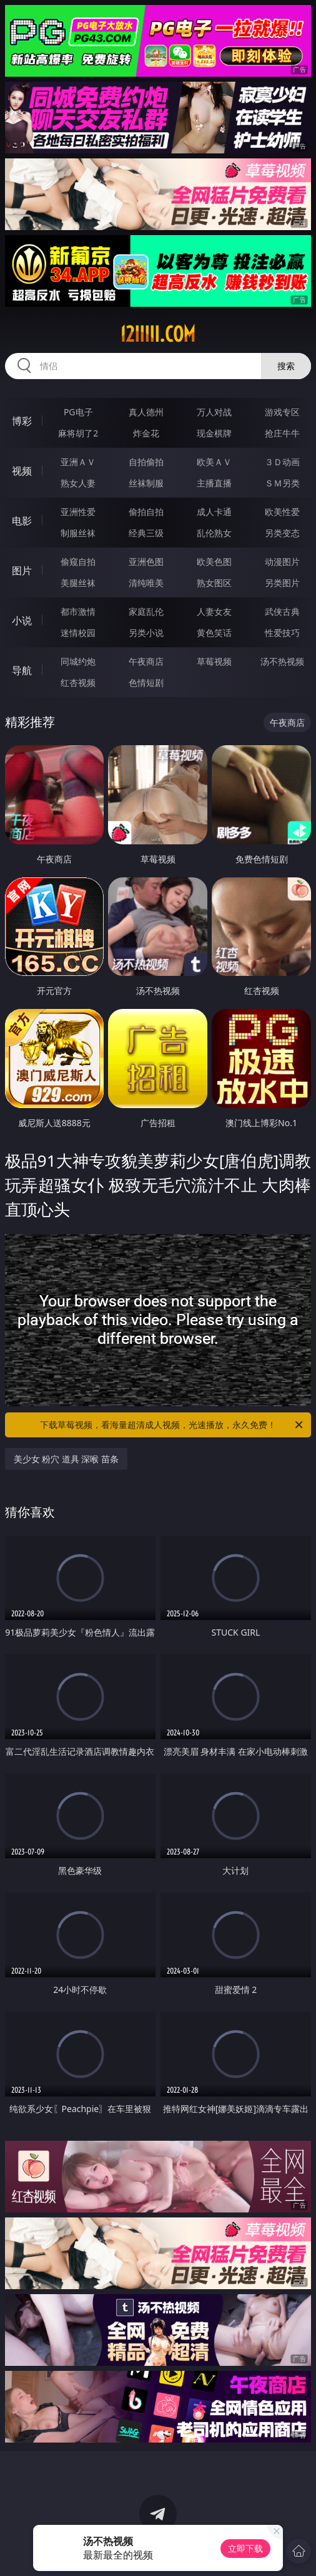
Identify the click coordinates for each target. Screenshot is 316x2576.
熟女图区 (214, 583)
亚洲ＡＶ (78, 462)
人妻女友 (214, 611)
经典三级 (146, 533)
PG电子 (78, 412)
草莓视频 (214, 661)
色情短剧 (146, 682)
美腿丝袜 (78, 583)
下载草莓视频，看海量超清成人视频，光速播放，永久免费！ (172, 1424)
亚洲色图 (146, 561)
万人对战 (214, 412)
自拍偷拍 (146, 462)
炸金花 (146, 433)
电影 (22, 521)
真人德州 (146, 412)
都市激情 (78, 611)
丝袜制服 (146, 483)
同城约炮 (78, 661)
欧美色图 (214, 561)
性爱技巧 (282, 633)
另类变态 (282, 533)
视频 (22, 471)
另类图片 (282, 583)
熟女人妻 (78, 483)
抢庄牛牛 (282, 433)
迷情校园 (78, 633)
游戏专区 (282, 412)
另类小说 (146, 633)
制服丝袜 (78, 533)
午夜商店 (146, 661)
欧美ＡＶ (214, 462)
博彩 (22, 421)
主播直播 (214, 483)
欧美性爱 (282, 512)
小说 (22, 620)
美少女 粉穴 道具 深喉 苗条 (66, 1459)
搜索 (286, 366)
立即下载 (245, 2548)
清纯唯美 (146, 583)
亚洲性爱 (78, 512)
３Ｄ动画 (282, 462)
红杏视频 (78, 682)
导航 (22, 670)
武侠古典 (282, 611)
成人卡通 (214, 512)
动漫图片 (282, 561)
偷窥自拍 (78, 561)
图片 (22, 570)
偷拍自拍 (146, 512)
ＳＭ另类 (282, 483)
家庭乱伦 (146, 611)
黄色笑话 (214, 633)
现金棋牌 (214, 433)
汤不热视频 (282, 661)
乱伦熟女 (214, 533)
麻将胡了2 (78, 433)
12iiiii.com (157, 334)
